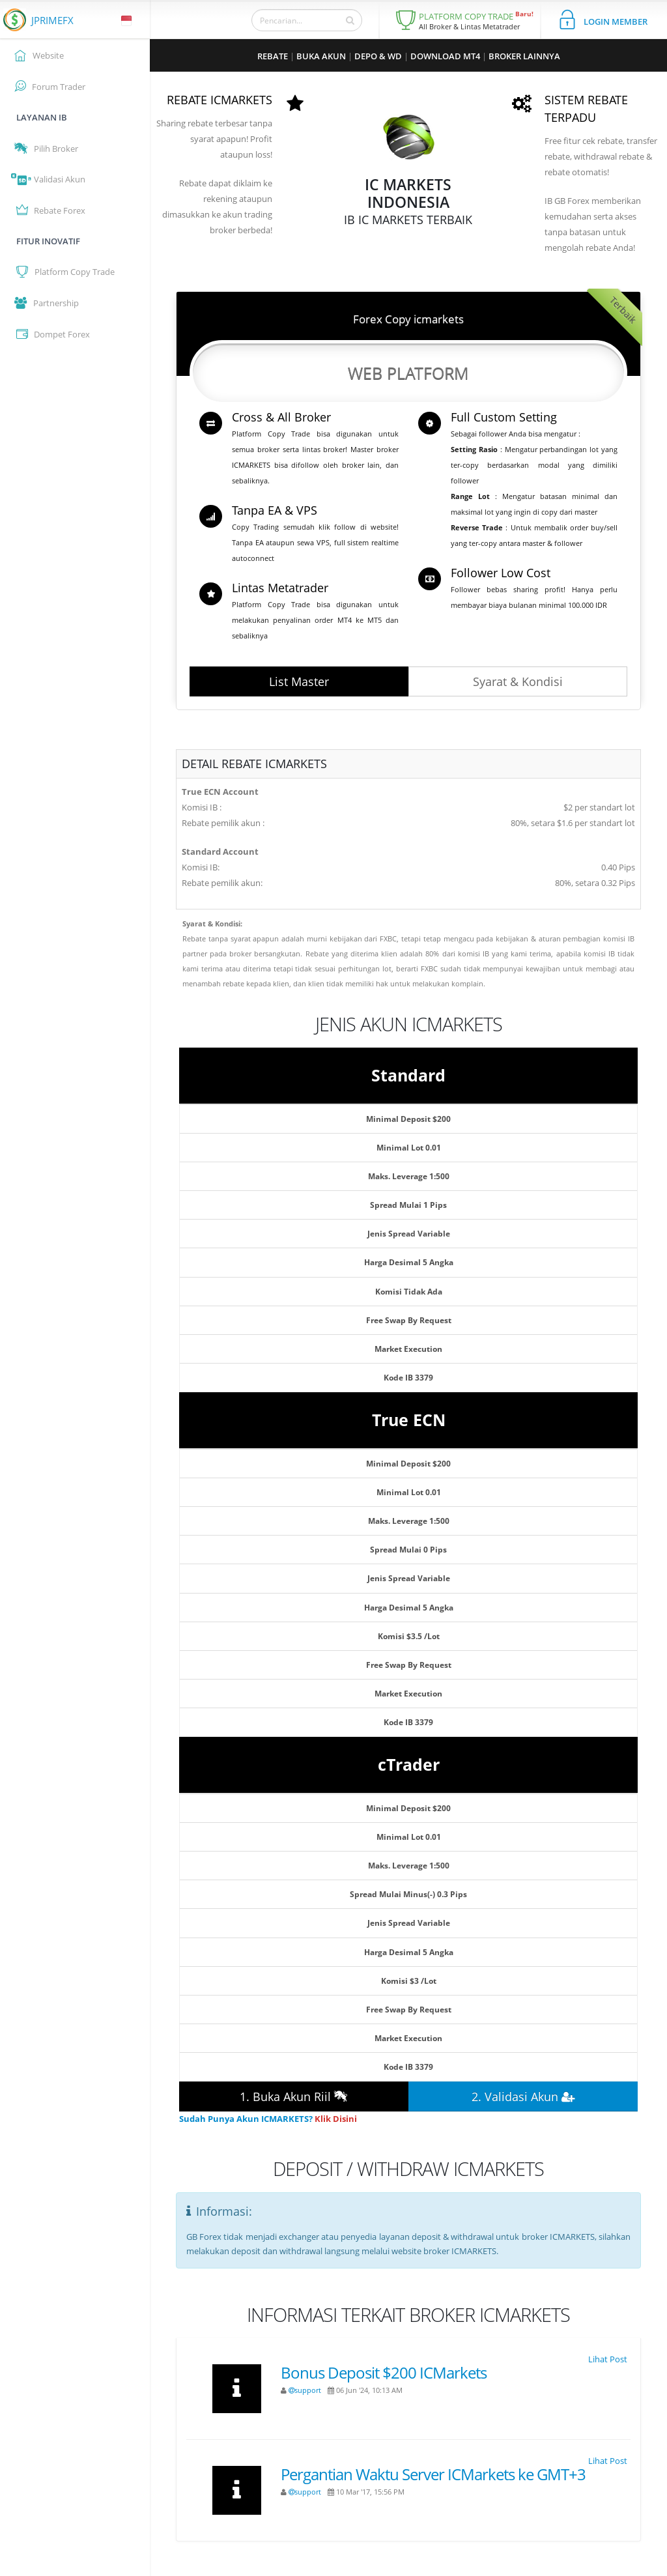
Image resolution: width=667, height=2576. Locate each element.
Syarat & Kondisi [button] (518, 681)
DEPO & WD (378, 56)
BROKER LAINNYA (524, 56)
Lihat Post (607, 2359)
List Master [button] (299, 681)
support (305, 2390)
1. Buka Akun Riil (294, 2096)
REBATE (272, 56)
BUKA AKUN (321, 56)
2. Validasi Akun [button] (523, 2096)
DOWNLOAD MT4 (445, 56)
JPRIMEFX (52, 20)
